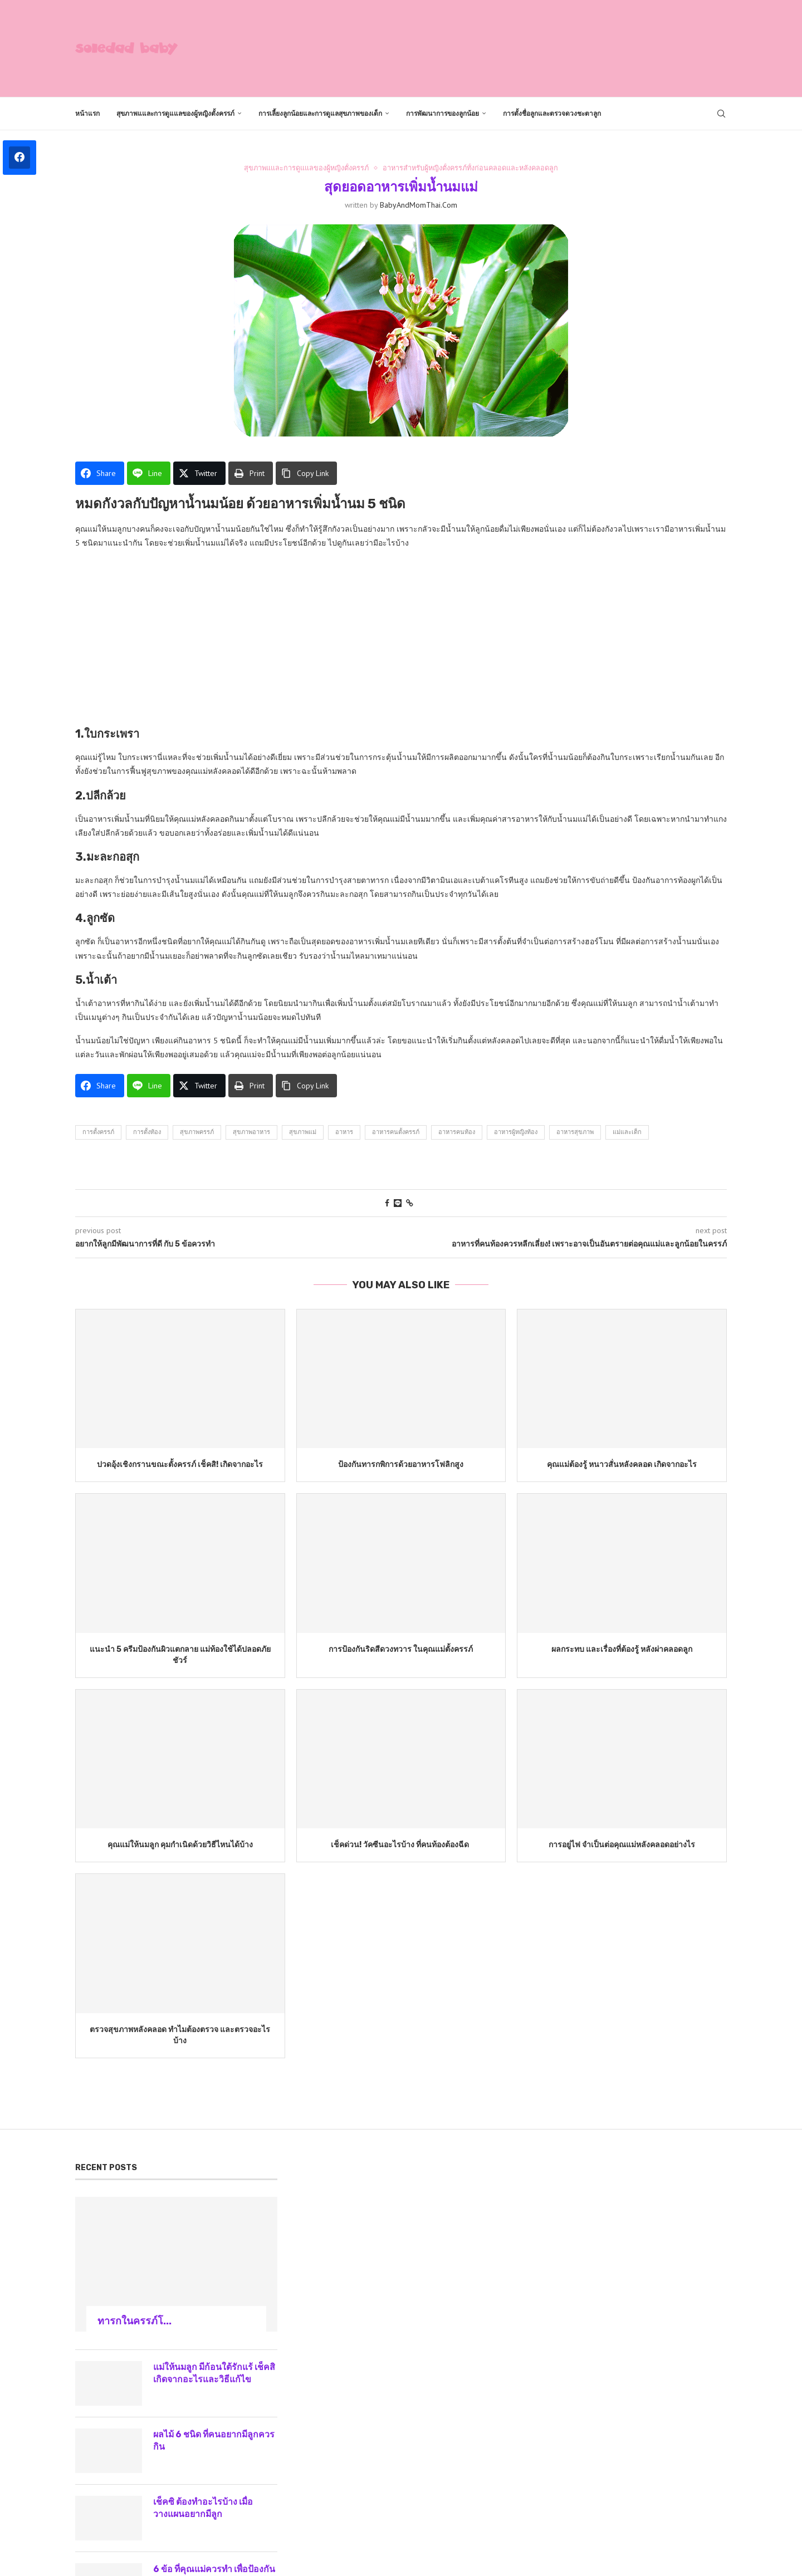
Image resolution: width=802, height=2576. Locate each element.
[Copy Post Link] (409, 1203)
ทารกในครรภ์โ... (134, 2321)
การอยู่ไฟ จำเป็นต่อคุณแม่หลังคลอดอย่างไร (622, 1845)
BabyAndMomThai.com (418, 205)
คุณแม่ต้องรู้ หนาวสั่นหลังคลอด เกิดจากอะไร (622, 1465)
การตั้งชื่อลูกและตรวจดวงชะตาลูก (552, 113)
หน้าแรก (87, 113)
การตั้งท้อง (147, 1132)
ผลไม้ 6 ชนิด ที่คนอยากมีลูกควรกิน (214, 2440)
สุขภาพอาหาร (251, 1132)
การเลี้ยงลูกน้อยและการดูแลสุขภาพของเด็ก (320, 113)
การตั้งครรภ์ (98, 1132)
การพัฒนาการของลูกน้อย (442, 113)
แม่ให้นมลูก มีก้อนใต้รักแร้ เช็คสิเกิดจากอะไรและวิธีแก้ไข (212, 2373)
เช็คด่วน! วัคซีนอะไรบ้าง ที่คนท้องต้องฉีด (401, 1845)
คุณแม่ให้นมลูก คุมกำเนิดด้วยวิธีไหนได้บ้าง (180, 1845)
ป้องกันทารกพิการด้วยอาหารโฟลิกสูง (400, 1465)
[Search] (721, 113)
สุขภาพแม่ (302, 1132)
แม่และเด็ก (627, 1132)
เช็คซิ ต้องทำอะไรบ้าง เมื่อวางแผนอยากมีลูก (203, 2507)
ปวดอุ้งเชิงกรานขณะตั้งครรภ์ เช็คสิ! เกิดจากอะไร (180, 1465)
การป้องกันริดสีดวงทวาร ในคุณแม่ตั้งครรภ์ (401, 1649)
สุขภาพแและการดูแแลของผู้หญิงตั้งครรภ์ (175, 113)
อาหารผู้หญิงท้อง (515, 1132)
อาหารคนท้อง (456, 1132)
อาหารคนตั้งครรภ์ (395, 1132)
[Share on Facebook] (387, 1203)
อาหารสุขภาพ (575, 1132)
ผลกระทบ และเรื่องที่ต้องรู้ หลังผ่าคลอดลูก (621, 1649)
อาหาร (344, 1132)
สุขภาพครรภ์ (197, 1132)
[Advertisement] (524, 47)
